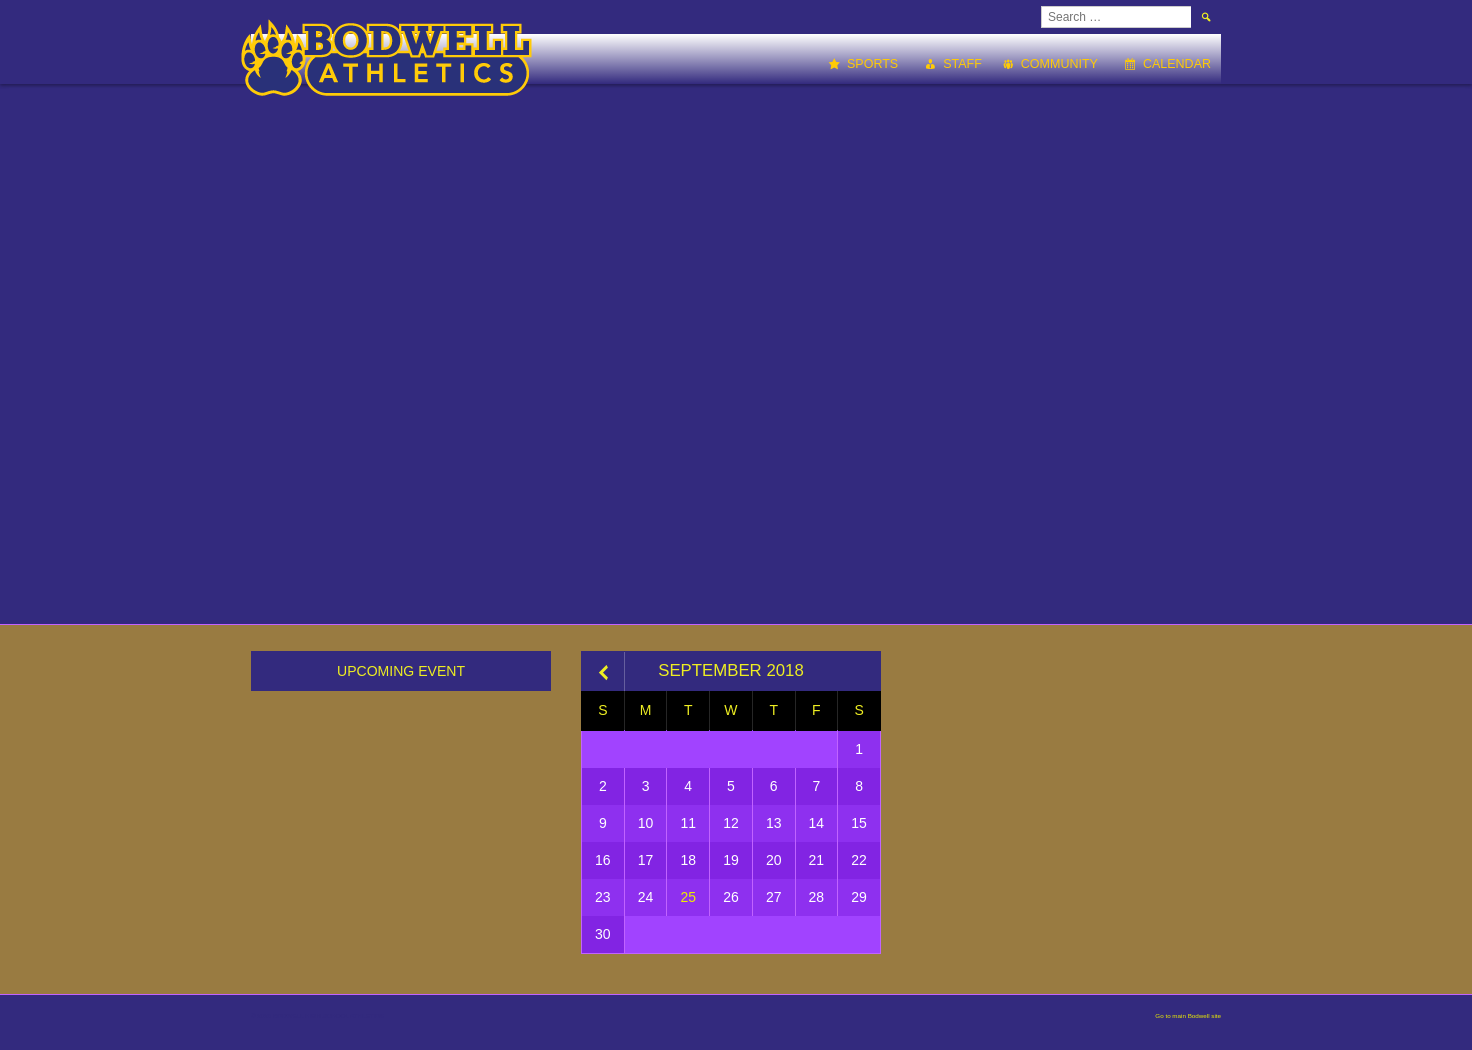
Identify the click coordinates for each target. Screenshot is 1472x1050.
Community (1059, 64)
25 (688, 897)
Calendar (1177, 64)
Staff (962, 64)
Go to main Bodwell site (1188, 1015)
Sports (872, 64)
